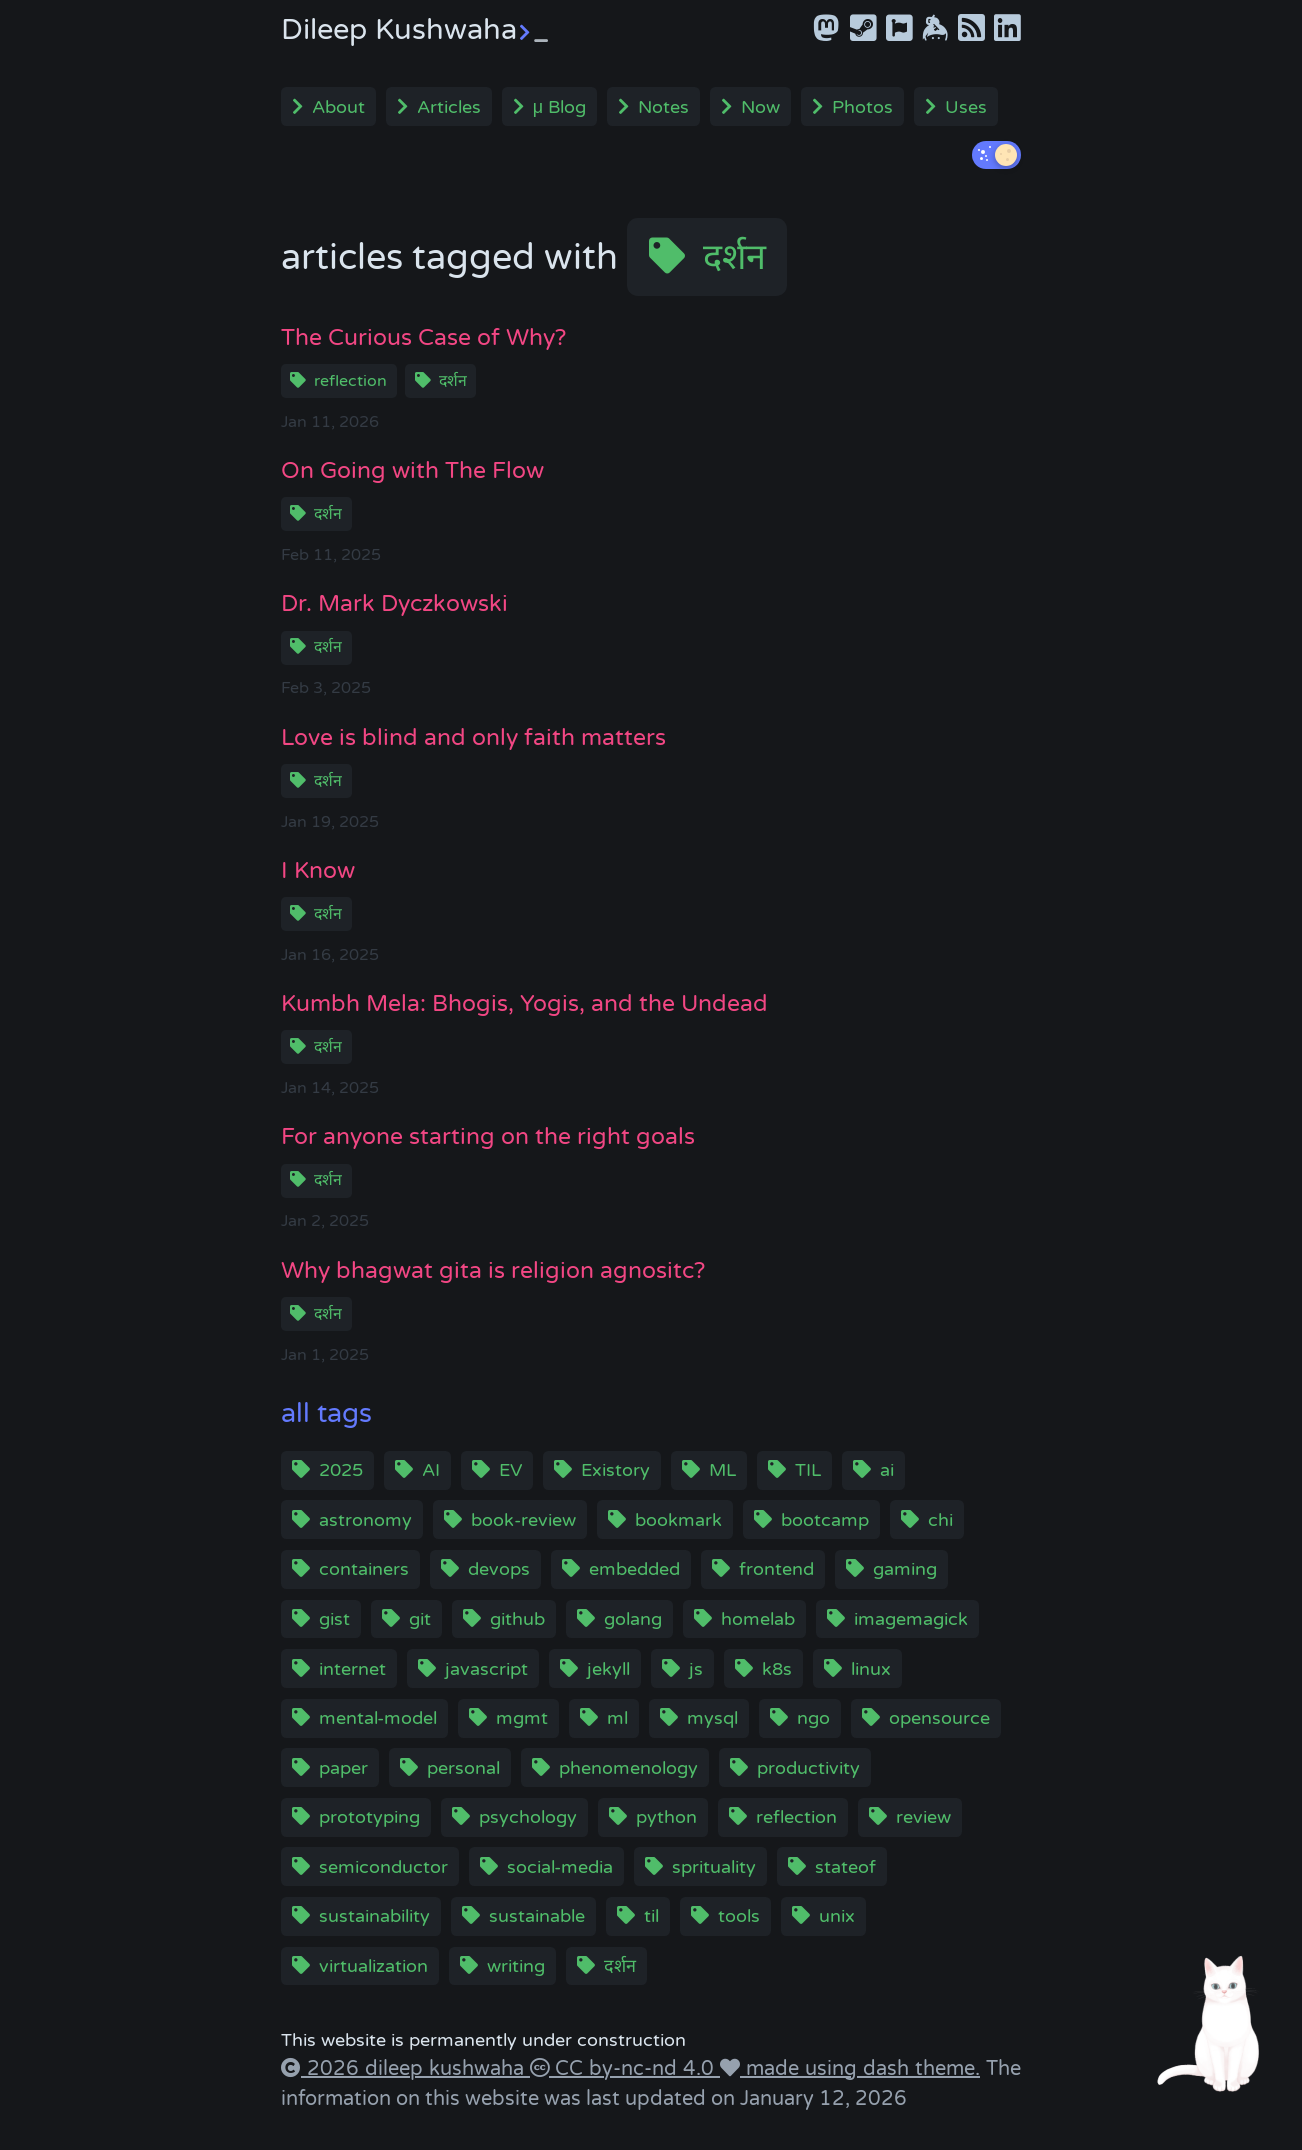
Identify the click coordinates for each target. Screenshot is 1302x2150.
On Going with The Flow (412, 470)
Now (760, 107)
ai (887, 1470)
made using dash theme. (860, 2069)
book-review (523, 1520)
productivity (808, 1768)
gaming (905, 1569)
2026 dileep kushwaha (415, 2069)
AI (431, 1470)
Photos (862, 107)
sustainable (537, 1916)
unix (837, 1916)
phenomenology (628, 1768)
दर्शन (734, 257)
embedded (634, 1569)
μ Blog (559, 107)
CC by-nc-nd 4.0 (634, 2069)
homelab (758, 1619)
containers (364, 1569)
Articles (449, 107)
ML (722, 1470)
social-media (560, 1867)
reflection (350, 381)
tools (739, 1916)
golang (633, 1619)
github (517, 1619)
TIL (808, 1470)
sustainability (374, 1916)
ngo (813, 1718)
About (338, 107)
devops (499, 1569)
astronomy (365, 1520)
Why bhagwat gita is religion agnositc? (493, 1270)
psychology (528, 1817)
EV (510, 1470)
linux (871, 1669)
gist (334, 1619)
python (666, 1817)
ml (617, 1718)
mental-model (378, 1718)
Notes (663, 107)
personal (463, 1768)
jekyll (608, 1669)
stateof (845, 1867)
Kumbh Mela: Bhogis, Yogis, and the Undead (524, 1003)
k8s (777, 1669)
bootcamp (825, 1520)
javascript (486, 1669)
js (696, 1669)
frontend (776, 1569)
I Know (318, 870)
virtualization (373, 1966)
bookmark (678, 1520)
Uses (966, 107)
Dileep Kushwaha (414, 29)
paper (343, 1768)
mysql (712, 1718)
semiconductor (383, 1867)
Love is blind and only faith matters (473, 737)
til (651, 1916)
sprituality (714, 1867)
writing (516, 1966)
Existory (615, 1470)
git (420, 1619)
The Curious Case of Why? (423, 337)
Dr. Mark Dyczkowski (394, 603)
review (923, 1817)
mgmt (522, 1718)
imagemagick (911, 1619)
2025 (341, 1470)
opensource (939, 1718)
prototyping (369, 1817)
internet (352, 1669)
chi (940, 1520)
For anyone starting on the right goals (488, 1136)
